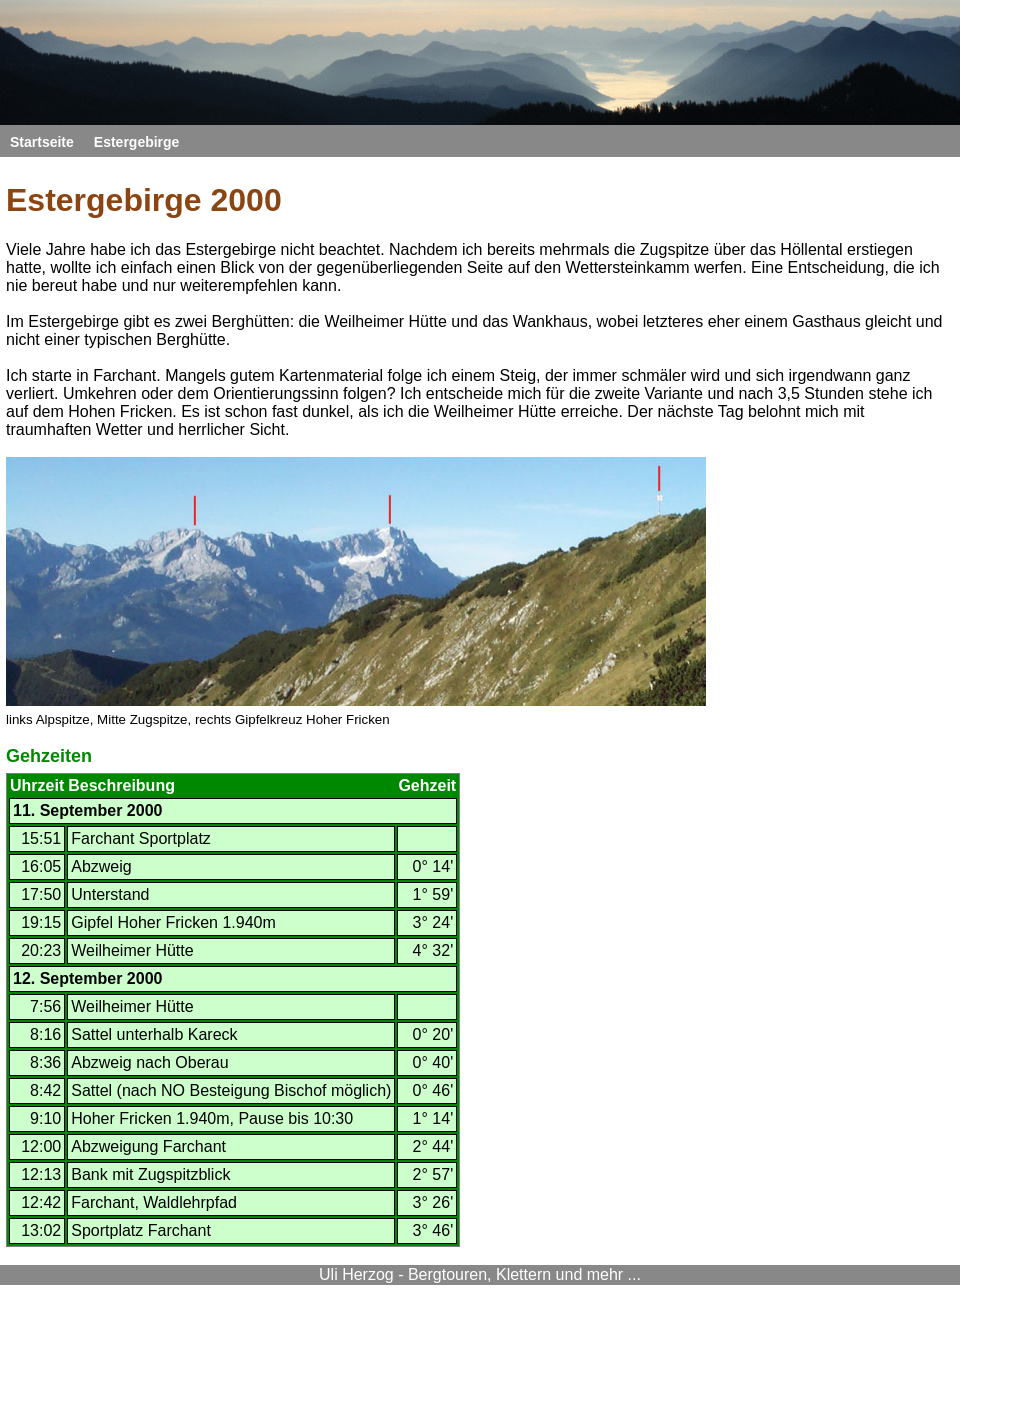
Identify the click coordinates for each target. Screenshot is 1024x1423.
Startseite (42, 142)
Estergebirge (137, 142)
